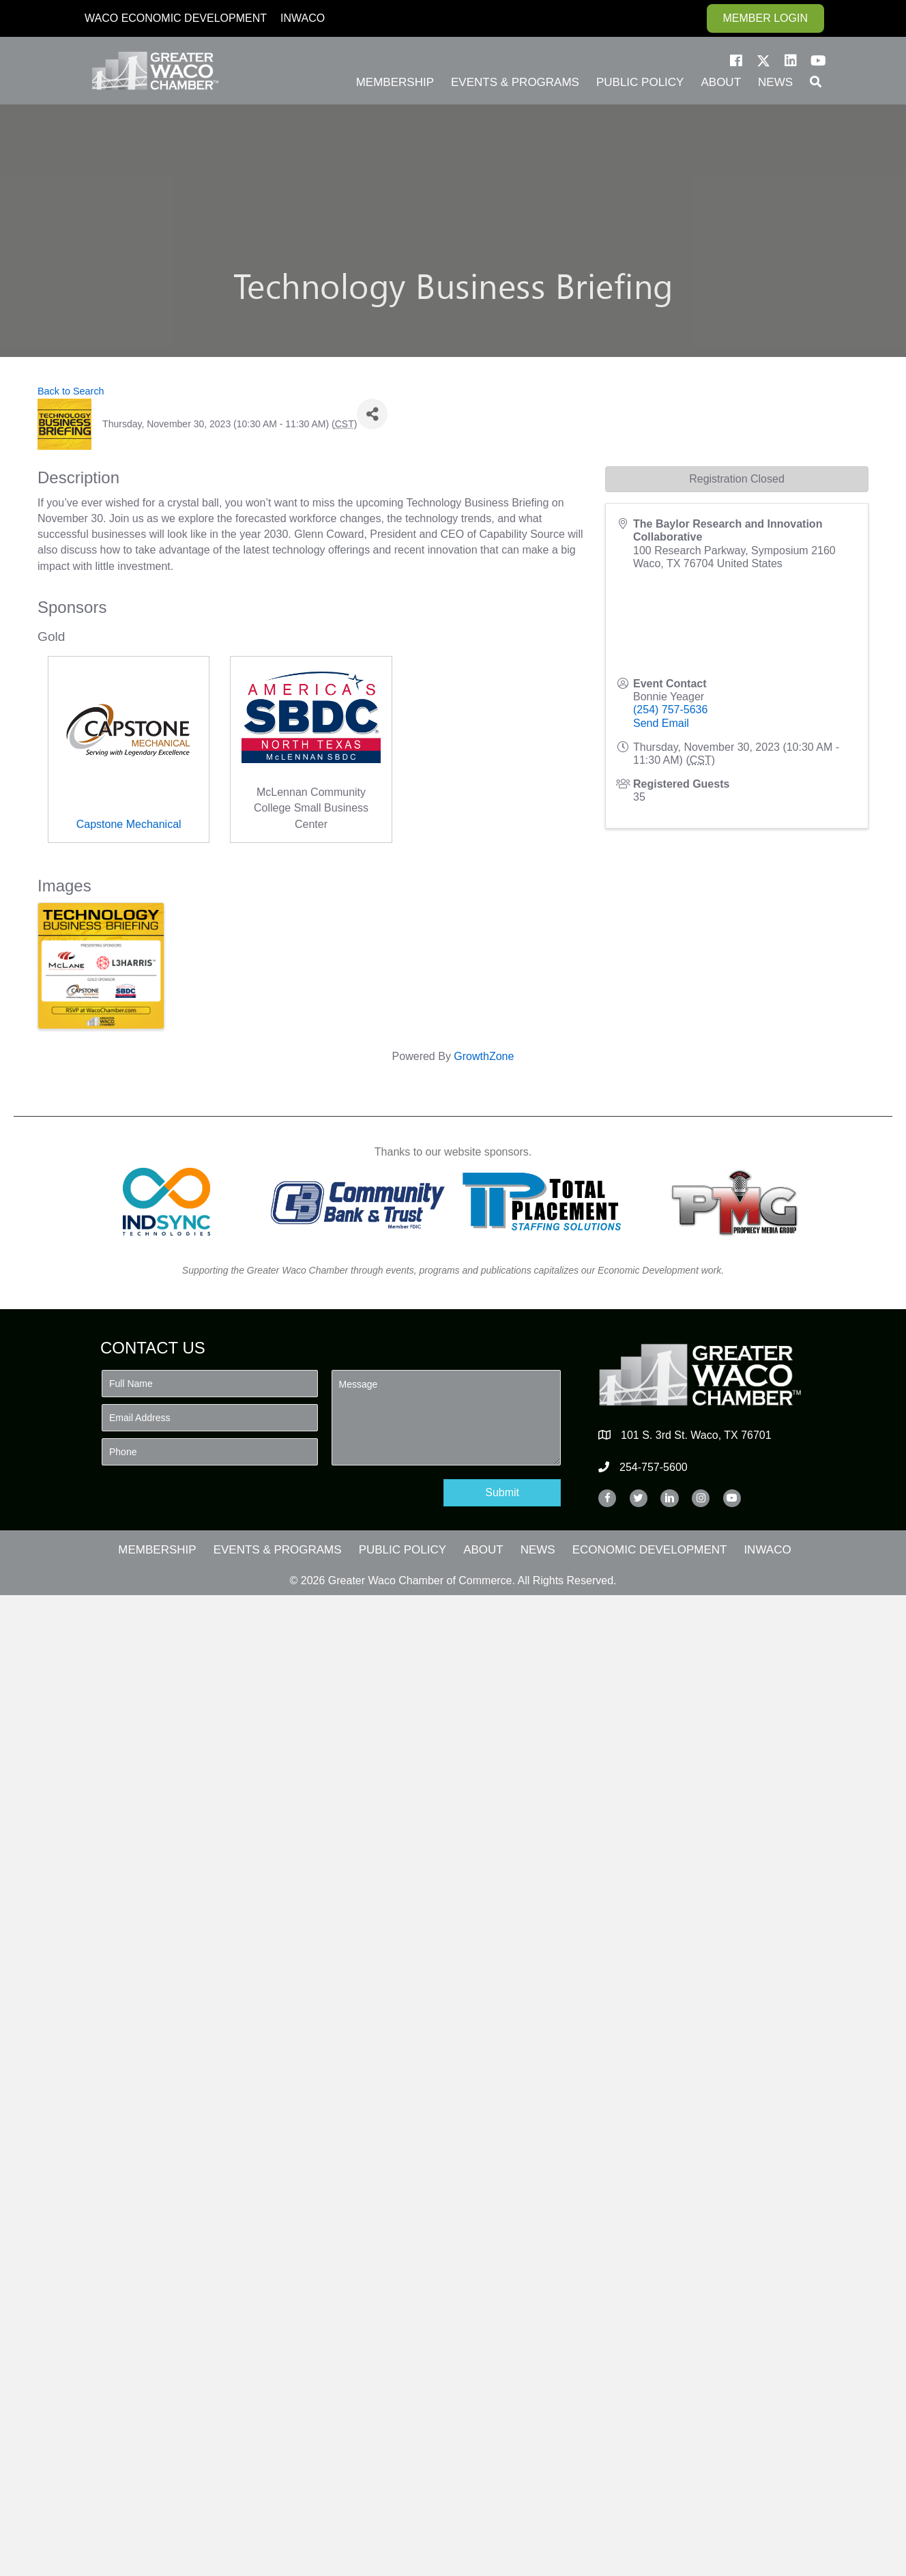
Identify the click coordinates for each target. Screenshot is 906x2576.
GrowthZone (484, 1056)
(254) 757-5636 (670, 709)
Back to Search (71, 391)
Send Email (661, 723)
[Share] (372, 414)
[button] (736, 61)
